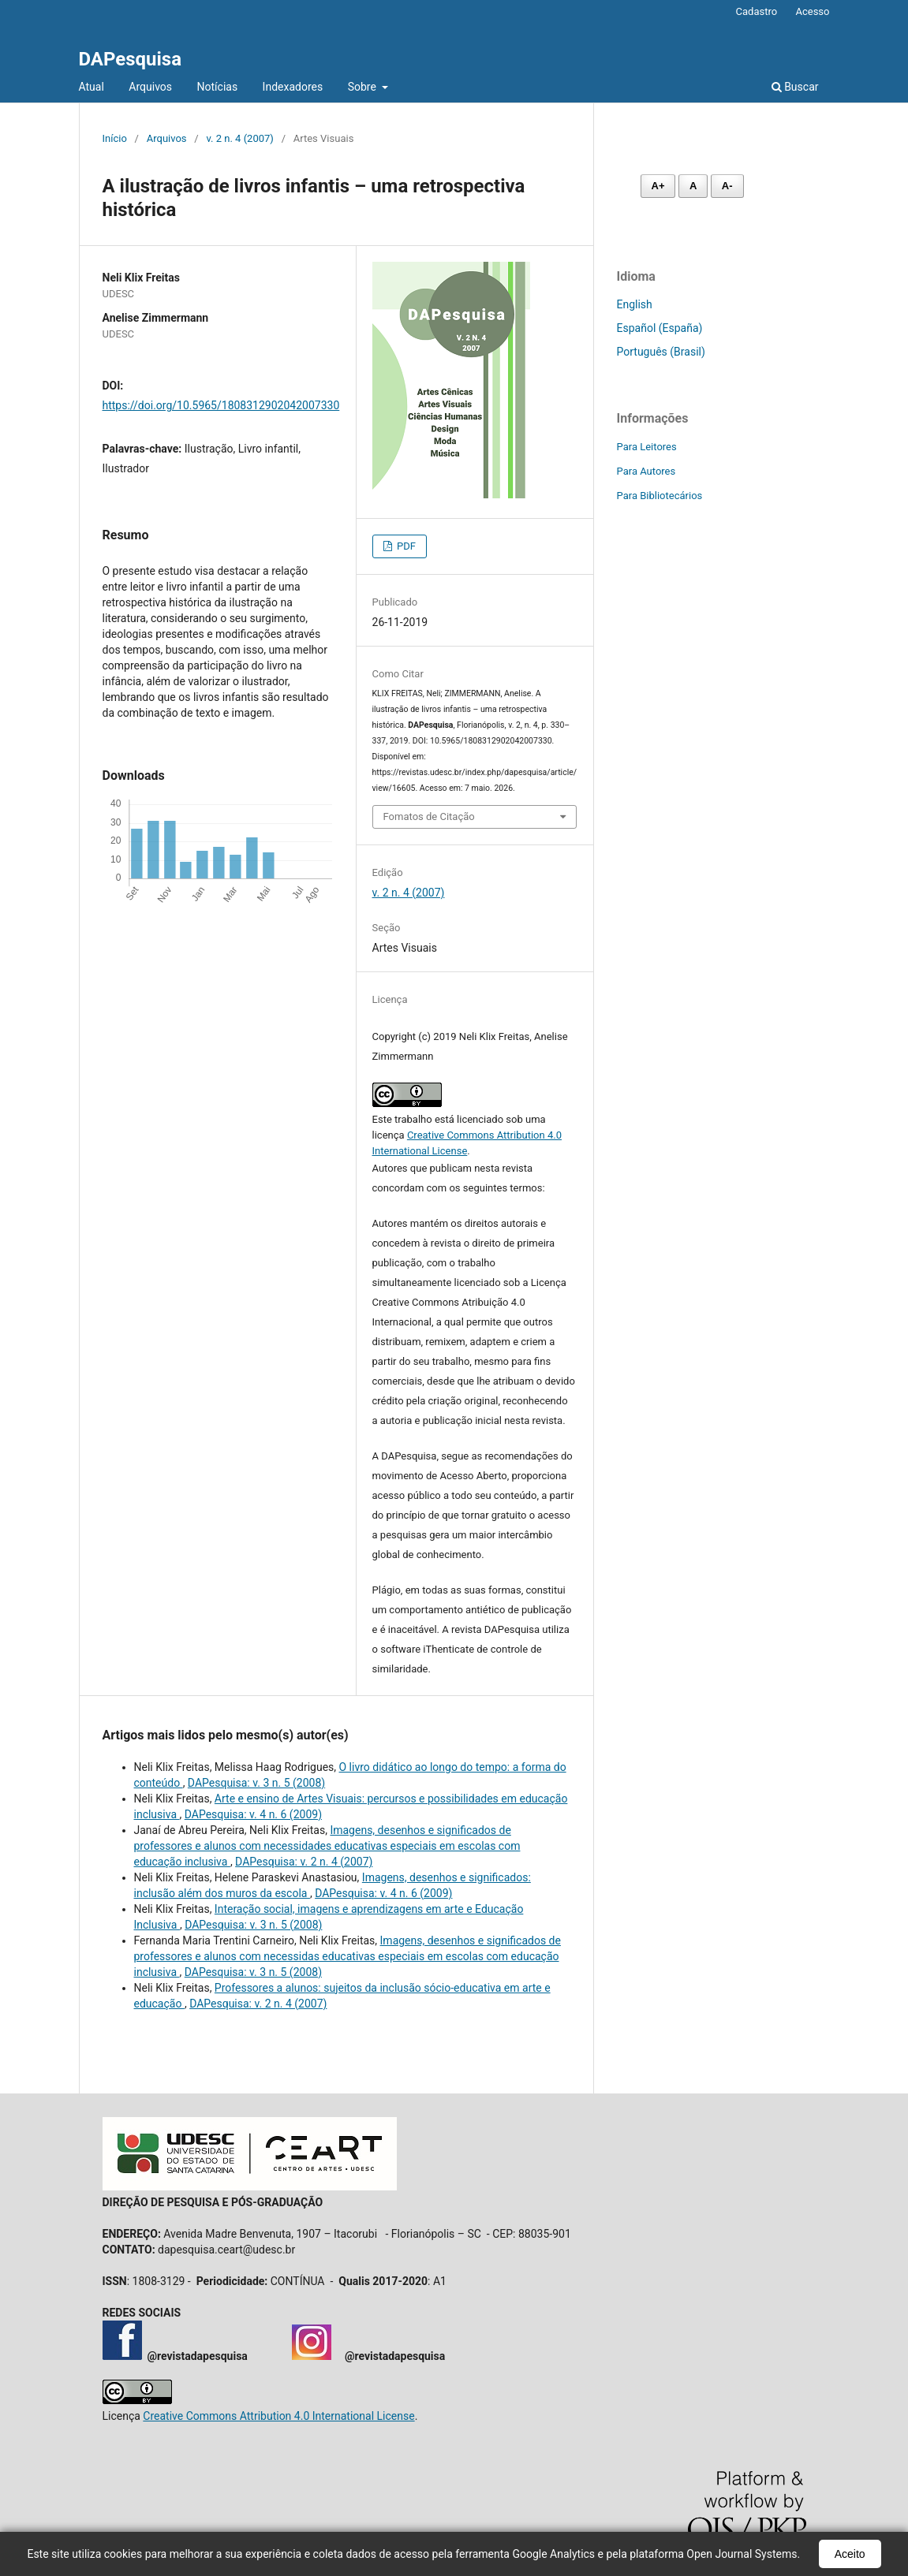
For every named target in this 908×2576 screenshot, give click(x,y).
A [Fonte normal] (693, 186)
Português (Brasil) (661, 351)
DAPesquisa (130, 59)
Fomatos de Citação (429, 816)
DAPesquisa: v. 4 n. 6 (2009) (253, 1814)
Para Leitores (647, 447)
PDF (405, 546)
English (634, 304)
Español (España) (660, 328)
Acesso (812, 11)
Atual (91, 86)
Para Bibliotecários (660, 495)
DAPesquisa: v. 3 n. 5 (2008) (256, 1782)
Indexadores (293, 86)
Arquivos (150, 86)
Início (115, 138)
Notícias (217, 86)
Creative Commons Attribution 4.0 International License (278, 2416)
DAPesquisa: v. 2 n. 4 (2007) (303, 1861)
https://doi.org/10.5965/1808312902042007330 (221, 405)
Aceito (850, 2554)
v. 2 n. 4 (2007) (239, 138)
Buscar (795, 86)
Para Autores (646, 471)
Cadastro (757, 11)
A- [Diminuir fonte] (727, 186)
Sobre (363, 86)
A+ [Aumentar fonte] (658, 186)
